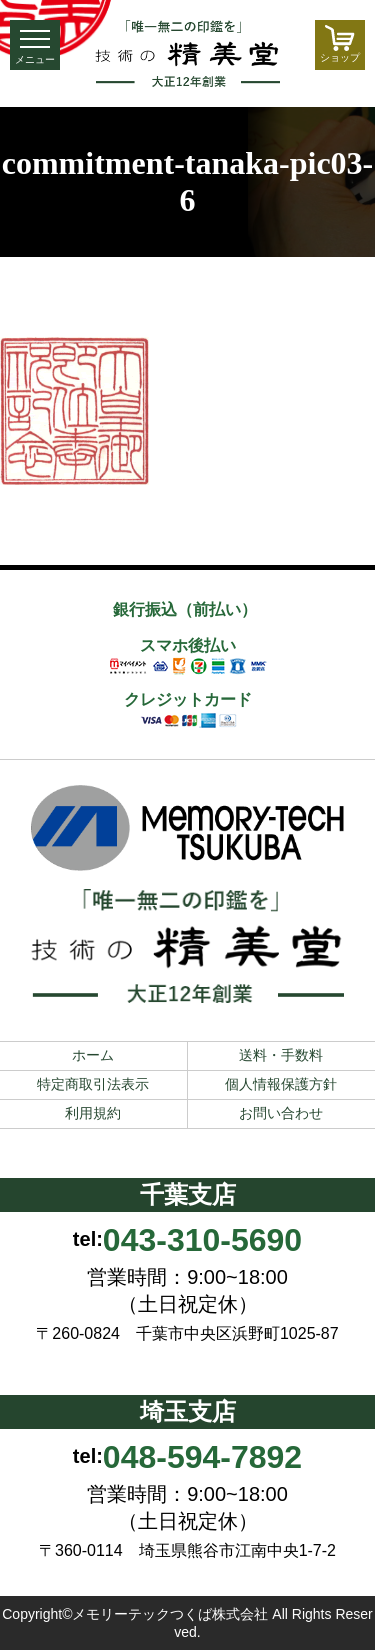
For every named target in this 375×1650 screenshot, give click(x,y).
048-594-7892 (202, 1457)
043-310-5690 (202, 1240)
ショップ (340, 44)
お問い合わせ (281, 1113)
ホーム (93, 1055)
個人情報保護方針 (281, 1084)
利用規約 (93, 1113)
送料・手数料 (281, 1055)
